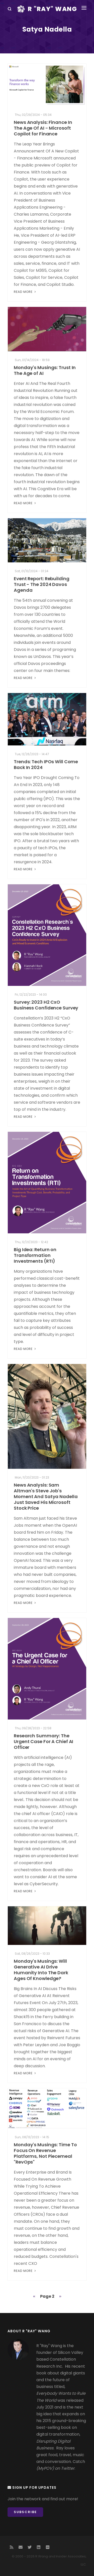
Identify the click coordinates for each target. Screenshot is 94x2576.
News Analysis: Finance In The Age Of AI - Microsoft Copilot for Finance (43, 128)
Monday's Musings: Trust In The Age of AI (45, 370)
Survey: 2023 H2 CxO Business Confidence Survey (46, 1005)
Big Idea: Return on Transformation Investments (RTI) (35, 1255)
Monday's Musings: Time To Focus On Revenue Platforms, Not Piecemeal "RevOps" (45, 2153)
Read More (25, 292)
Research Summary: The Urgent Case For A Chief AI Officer (43, 1741)
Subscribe (25, 2512)
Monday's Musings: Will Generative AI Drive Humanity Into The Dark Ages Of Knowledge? (41, 1970)
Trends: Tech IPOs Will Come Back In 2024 (46, 764)
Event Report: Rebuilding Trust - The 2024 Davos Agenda (41, 584)
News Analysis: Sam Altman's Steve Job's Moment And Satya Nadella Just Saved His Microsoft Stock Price (46, 1496)
